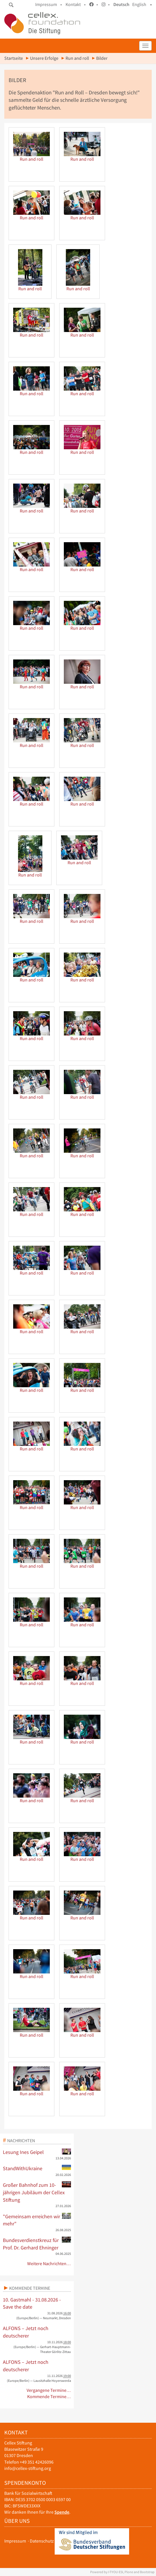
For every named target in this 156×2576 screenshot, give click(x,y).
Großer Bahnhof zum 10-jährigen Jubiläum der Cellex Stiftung (37, 2192)
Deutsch (121, 4)
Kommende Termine (29, 2288)
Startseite (13, 58)
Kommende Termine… (49, 2396)
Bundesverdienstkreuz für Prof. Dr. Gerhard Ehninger (37, 2244)
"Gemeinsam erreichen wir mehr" (37, 2220)
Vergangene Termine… (49, 2390)
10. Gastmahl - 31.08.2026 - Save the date (32, 2303)
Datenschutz (42, 2541)
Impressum (15, 2541)
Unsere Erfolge (44, 58)
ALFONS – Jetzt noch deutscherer (25, 2332)
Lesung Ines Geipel (37, 2151)
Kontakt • (76, 4)
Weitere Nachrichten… (49, 2263)
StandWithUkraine (37, 2168)
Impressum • (48, 4)
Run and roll (77, 58)
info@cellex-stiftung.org (27, 2468)
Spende (61, 2512)
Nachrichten (21, 2140)
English (139, 4)
